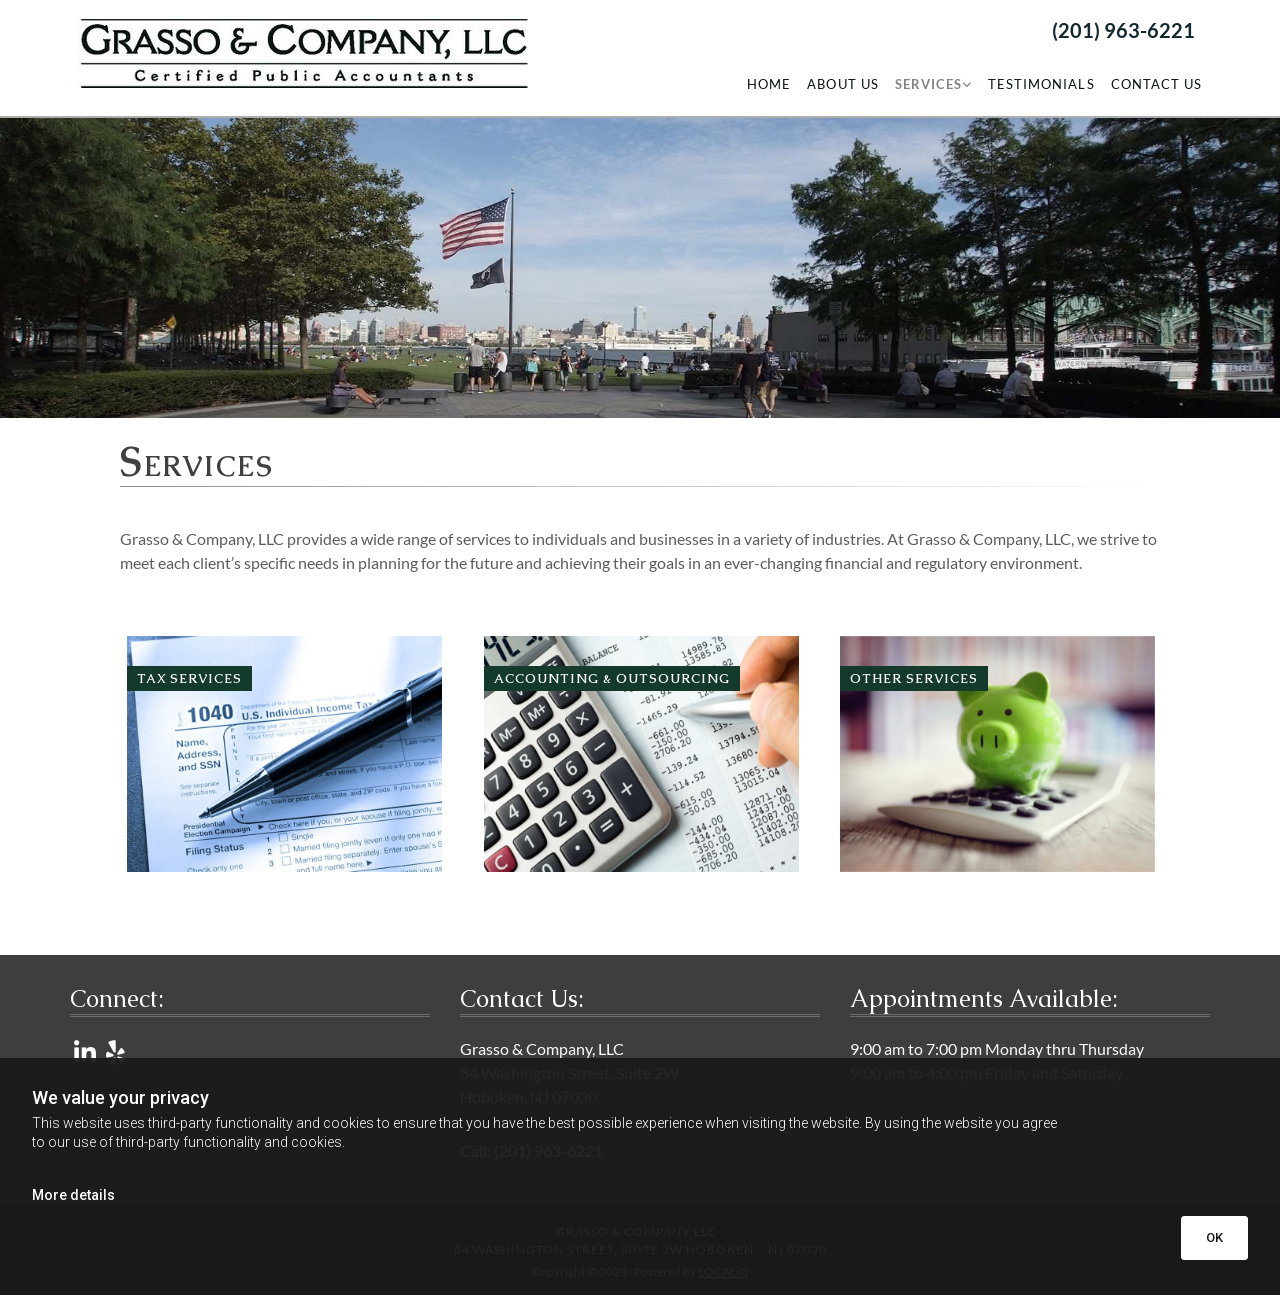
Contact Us (1156, 84)
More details (73, 1195)
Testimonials (1041, 84)
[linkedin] (85, 1052)
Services (928, 84)
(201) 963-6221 (1123, 30)
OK (1214, 1237)
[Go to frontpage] (299, 52)
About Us (842, 84)
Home (769, 84)
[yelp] (115, 1052)
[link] (933, 84)
